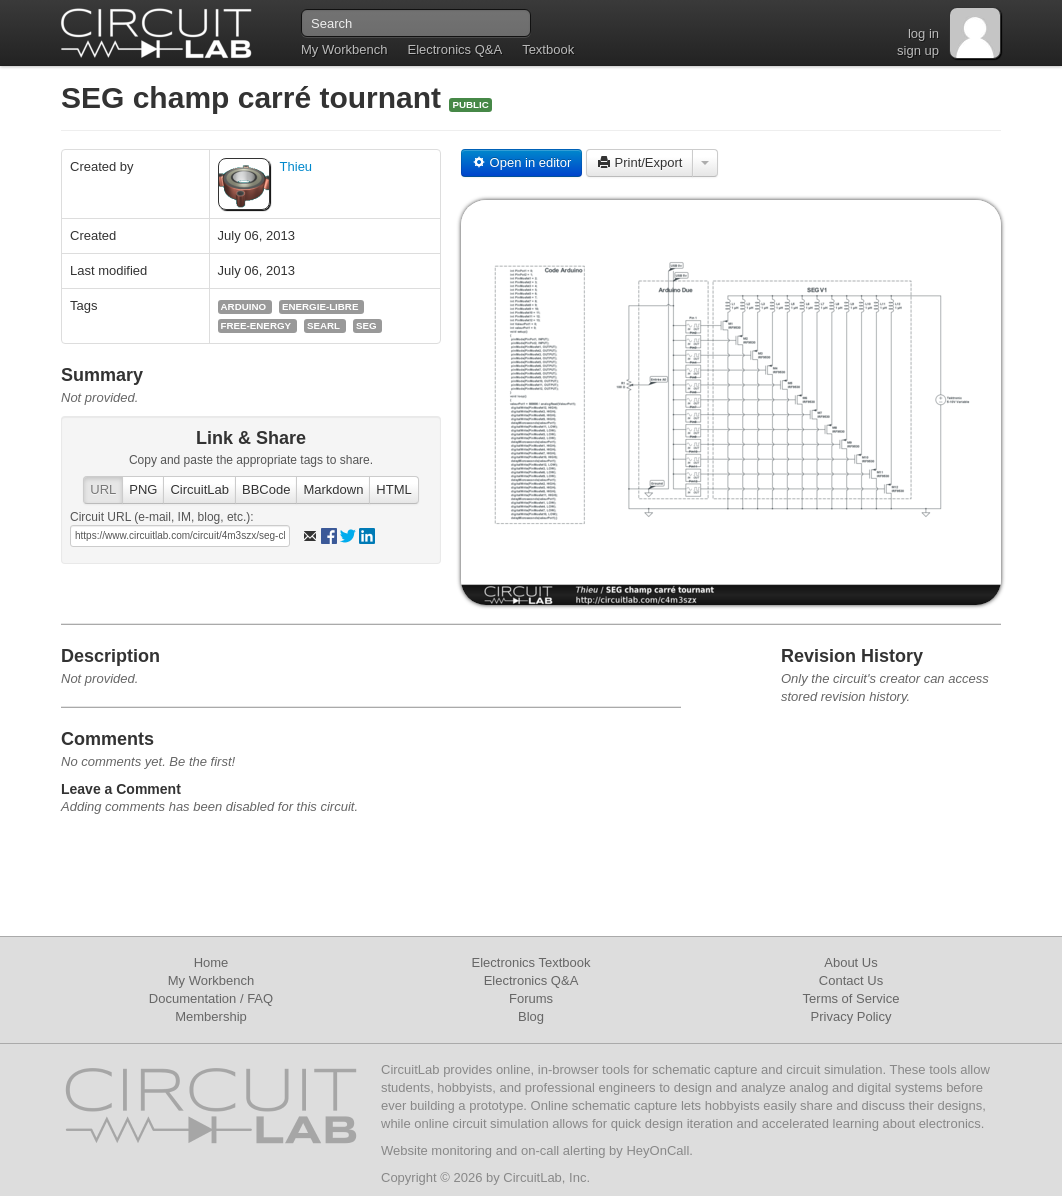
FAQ (260, 998)
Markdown (333, 489)
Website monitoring (436, 1150)
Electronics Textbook (531, 962)
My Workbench (344, 49)
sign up (918, 50)
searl (323, 325)
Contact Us (851, 980)
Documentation (192, 998)
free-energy (256, 325)
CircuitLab (199, 489)
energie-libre (320, 306)
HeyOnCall (657, 1150)
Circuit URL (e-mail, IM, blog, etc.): (162, 517)
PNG (143, 489)
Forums (531, 998)
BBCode (266, 489)
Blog (531, 1016)
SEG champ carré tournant (255, 97)
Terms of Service (851, 998)
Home (211, 962)
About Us (850, 962)
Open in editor (521, 162)
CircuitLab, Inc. (546, 1177)
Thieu (296, 166)
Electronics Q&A (454, 49)
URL (103, 489)
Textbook (548, 49)
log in (923, 33)
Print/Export (640, 162)
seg (366, 325)
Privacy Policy (851, 1016)
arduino (244, 306)
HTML (393, 489)
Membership (211, 1016)
